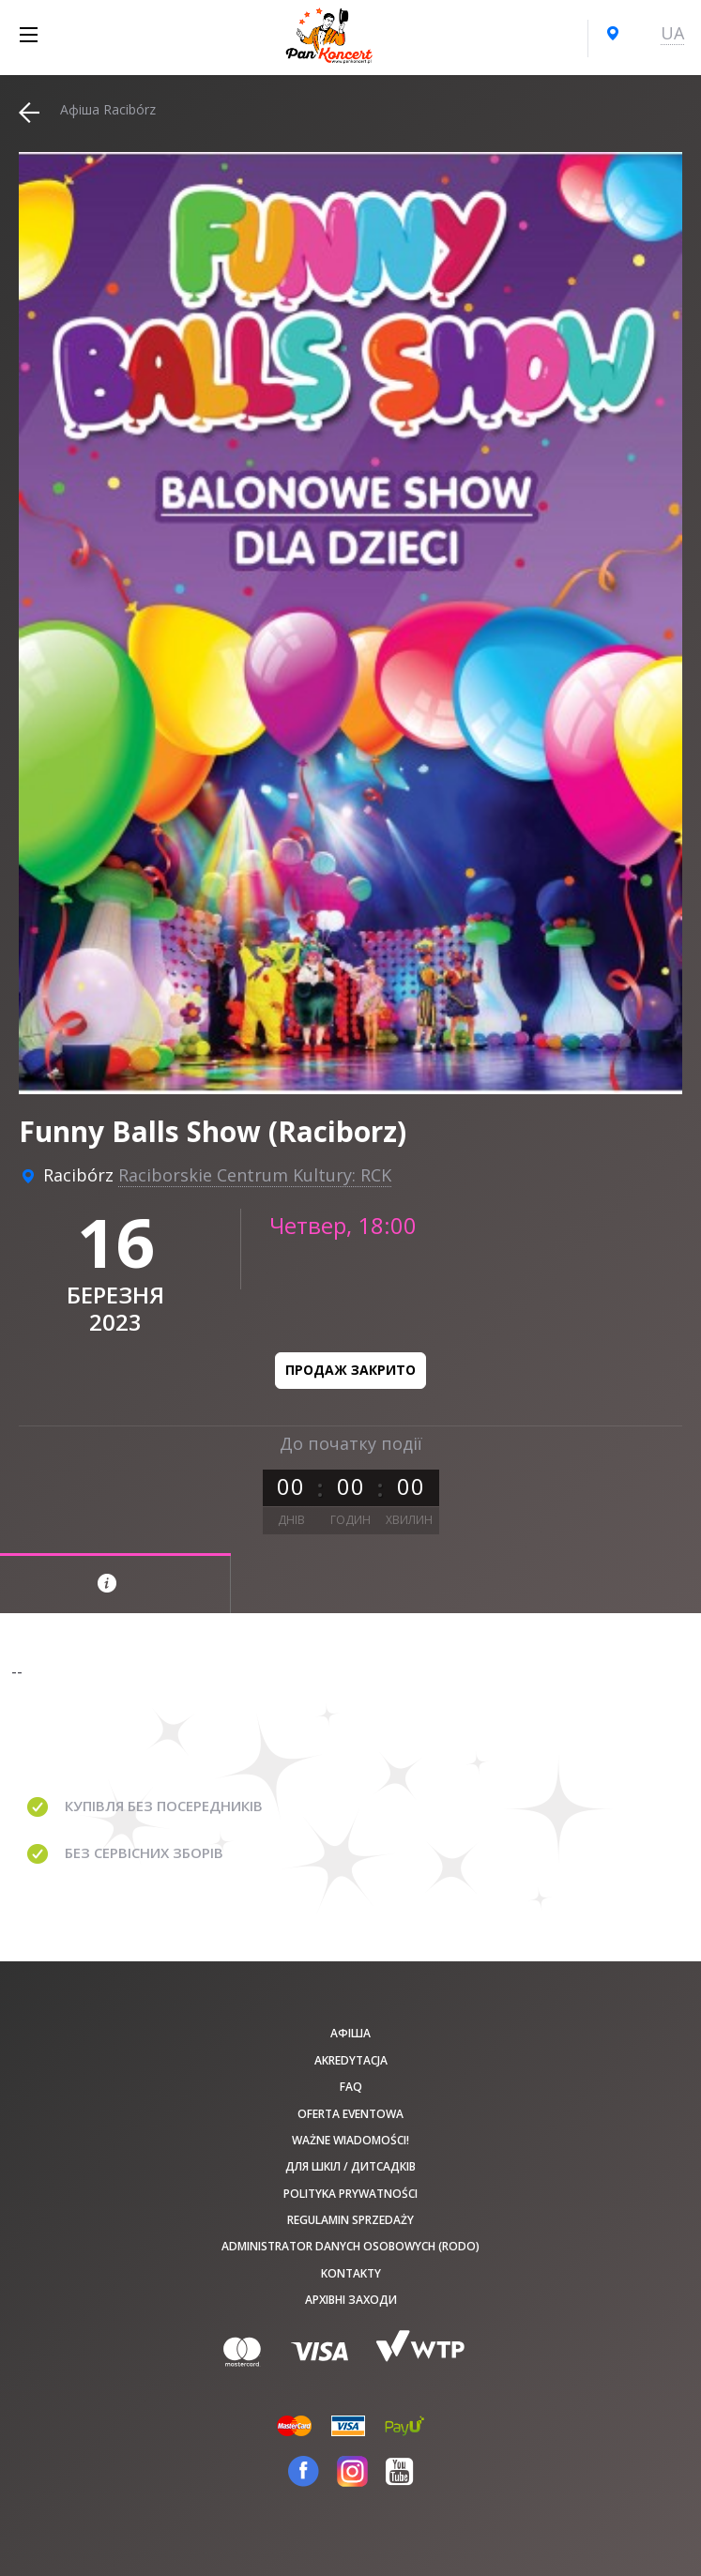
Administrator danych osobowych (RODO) (350, 2246)
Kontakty (351, 2273)
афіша (350, 2033)
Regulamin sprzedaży (350, 2220)
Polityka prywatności (350, 2194)
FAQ (351, 2087)
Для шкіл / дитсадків (350, 2166)
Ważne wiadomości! (350, 2140)
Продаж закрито (350, 1370)
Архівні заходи (351, 2300)
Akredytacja (351, 2060)
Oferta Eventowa (350, 2114)
